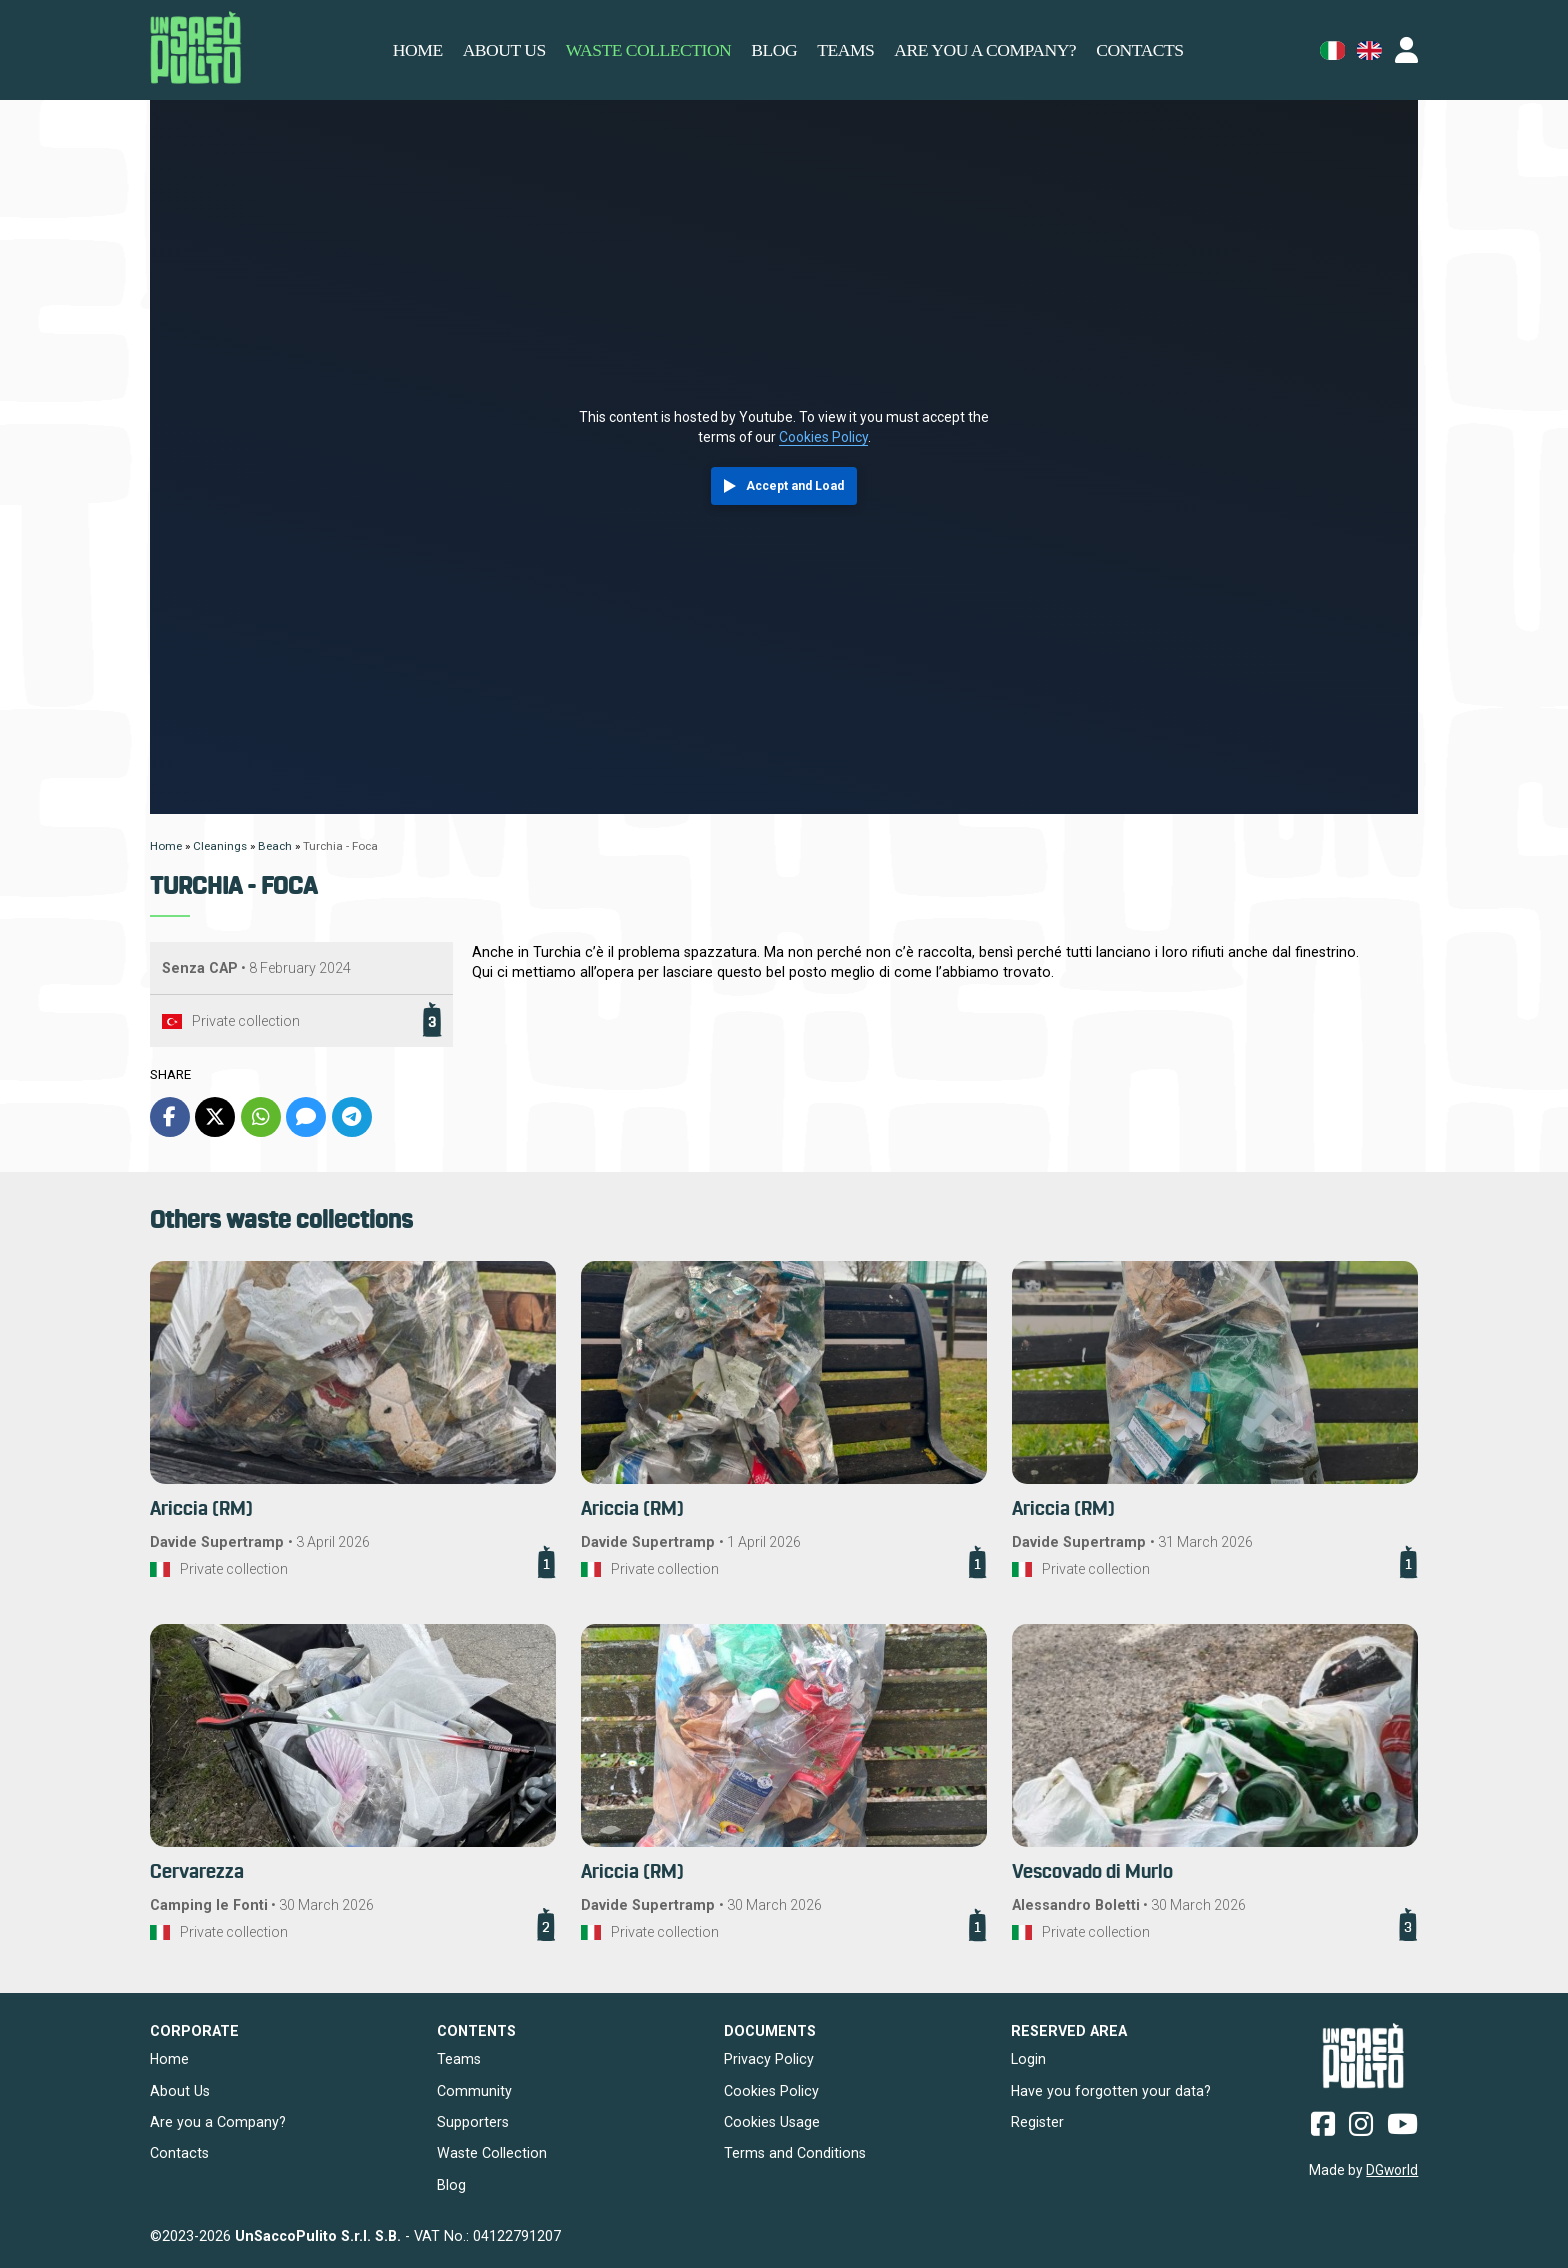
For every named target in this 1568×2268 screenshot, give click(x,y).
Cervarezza (197, 1872)
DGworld (1392, 2170)
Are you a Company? (985, 50)
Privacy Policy (769, 2059)
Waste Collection (648, 50)
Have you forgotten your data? (1111, 2091)
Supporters (473, 2122)
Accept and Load (795, 486)
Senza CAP (200, 968)
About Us (180, 2091)
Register (1037, 2122)
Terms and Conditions (795, 2153)
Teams (845, 50)
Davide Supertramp (219, 1542)
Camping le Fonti (209, 1905)
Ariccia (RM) (201, 1509)
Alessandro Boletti (1076, 1905)
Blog (774, 50)
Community (474, 2091)
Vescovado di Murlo (1092, 1872)
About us (504, 50)
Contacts (1139, 50)
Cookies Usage (772, 2122)
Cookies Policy (823, 437)
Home (418, 50)
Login (1028, 2059)
